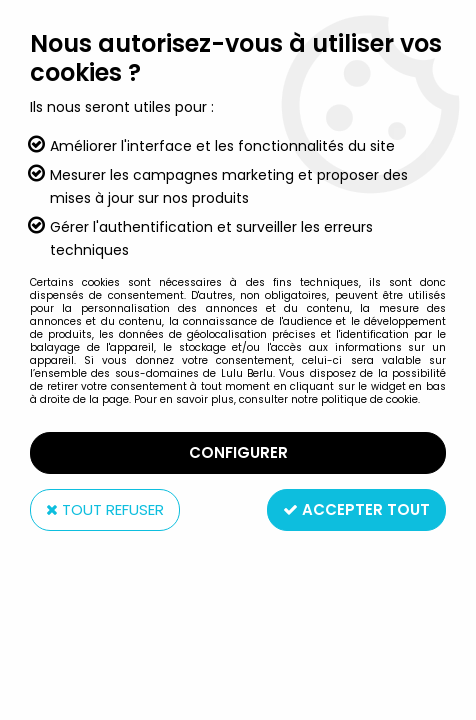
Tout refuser (105, 509)
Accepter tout (356, 509)
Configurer (238, 452)
